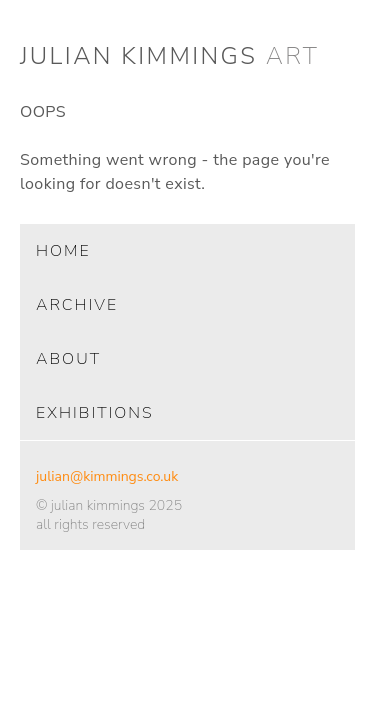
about (68, 359)
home (63, 251)
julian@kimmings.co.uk (107, 476)
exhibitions (95, 413)
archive (77, 305)
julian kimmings (169, 56)
